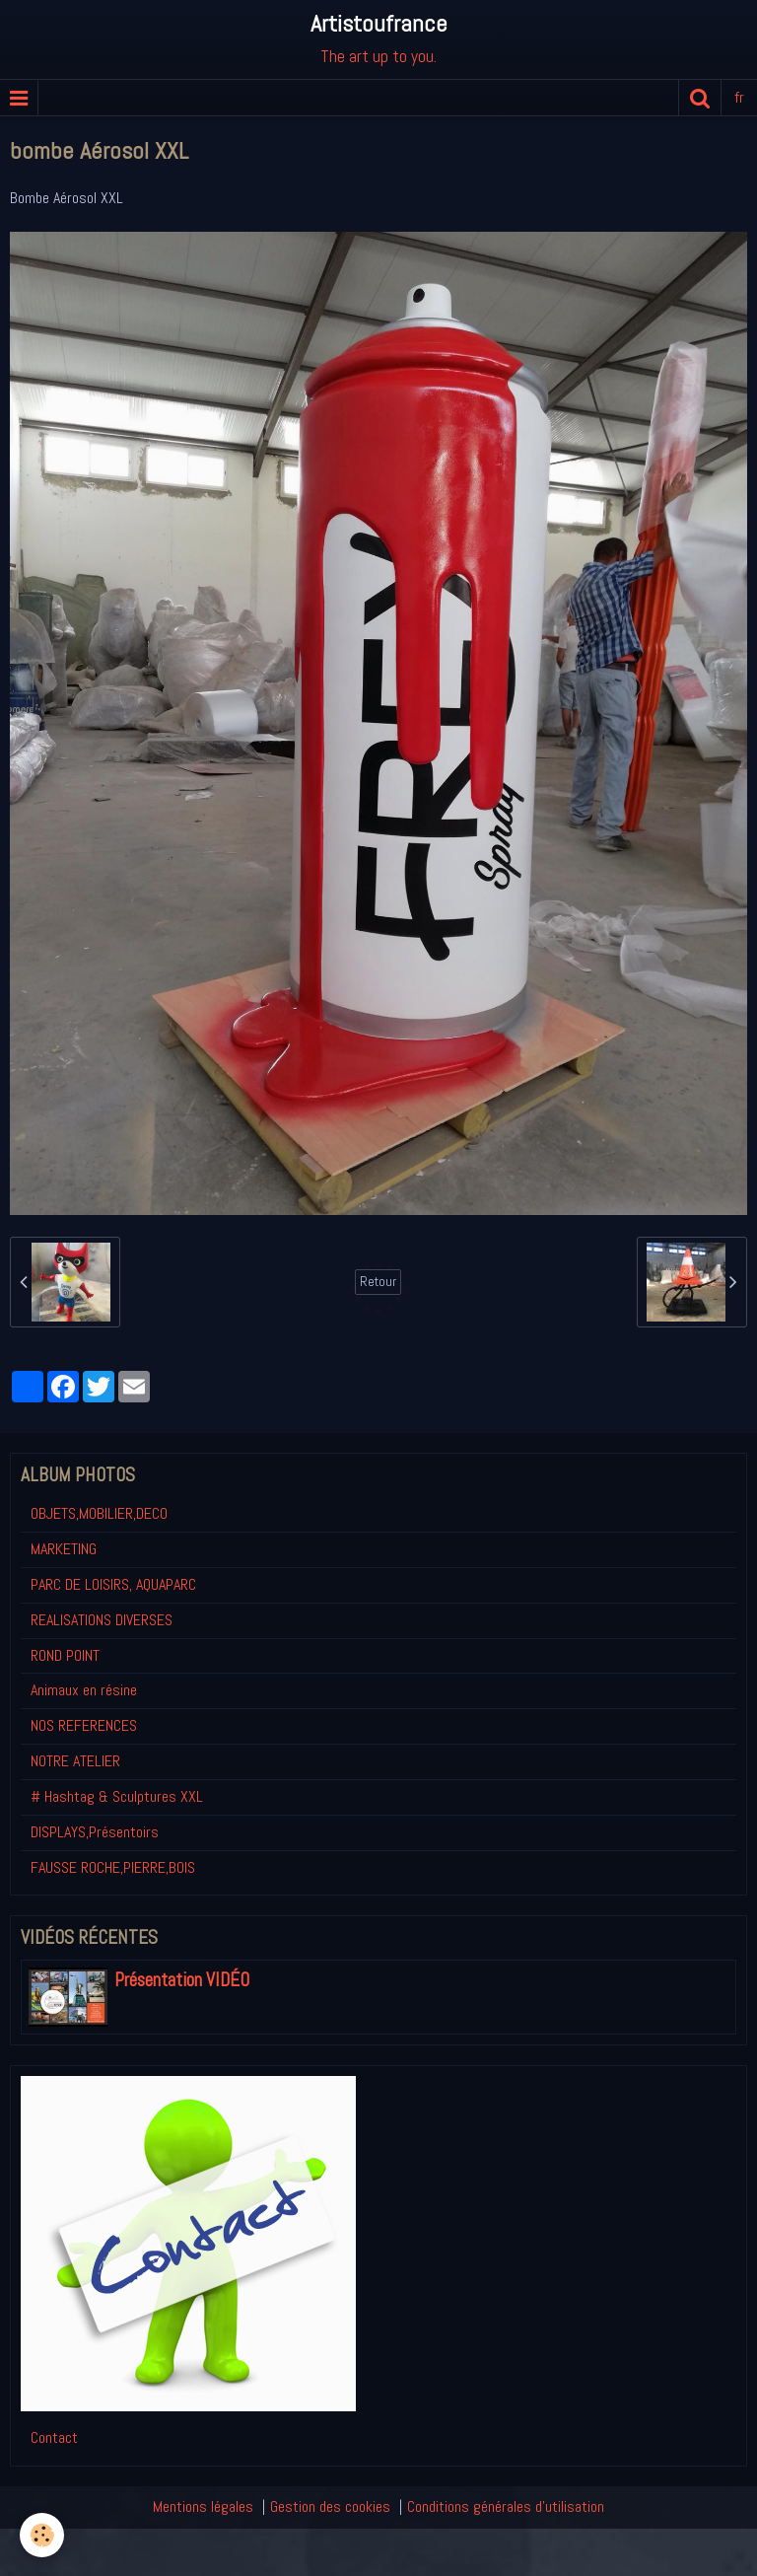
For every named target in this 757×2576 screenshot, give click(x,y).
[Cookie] (42, 2535)
